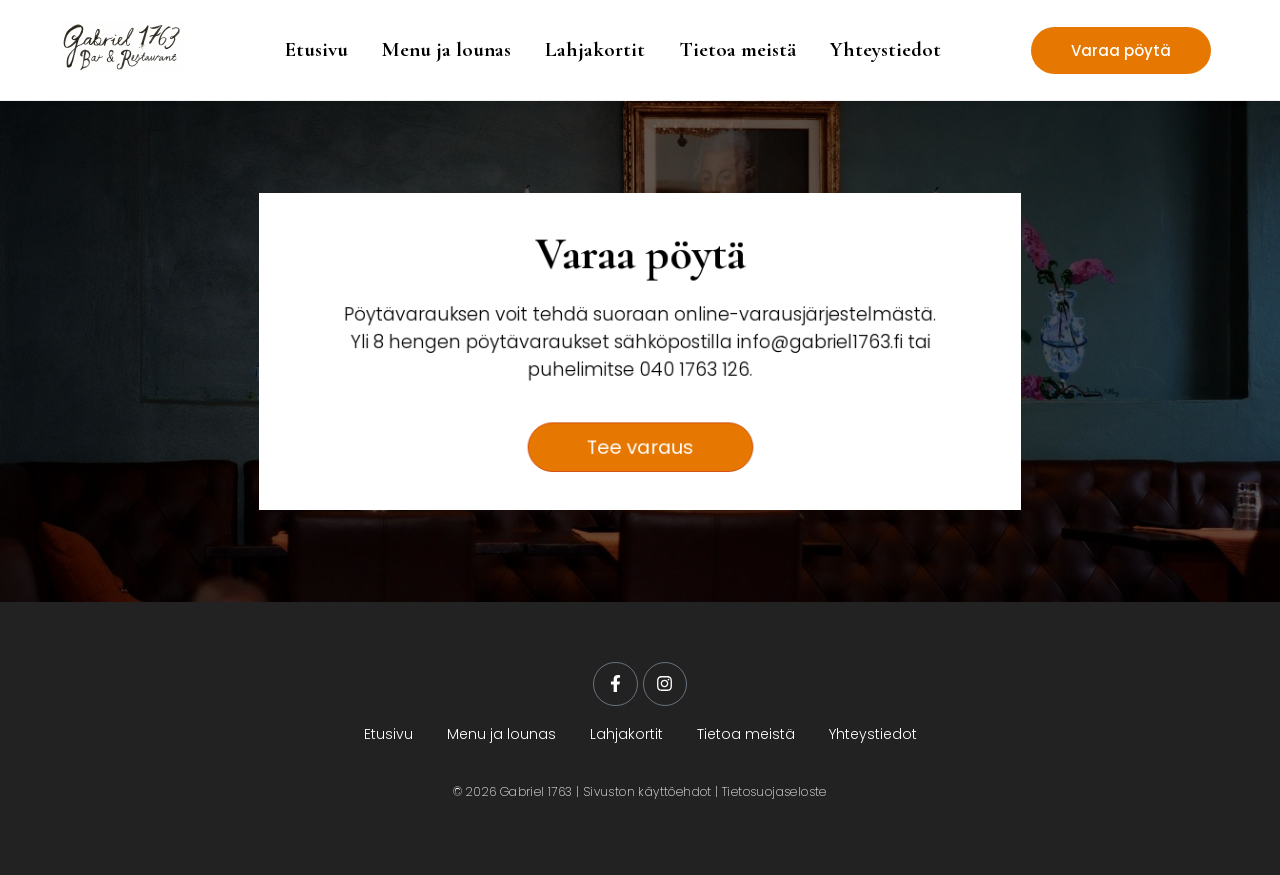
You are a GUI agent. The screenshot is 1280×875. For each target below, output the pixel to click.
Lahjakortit (595, 49)
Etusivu (316, 49)
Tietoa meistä (737, 49)
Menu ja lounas (446, 49)
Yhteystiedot (885, 49)
